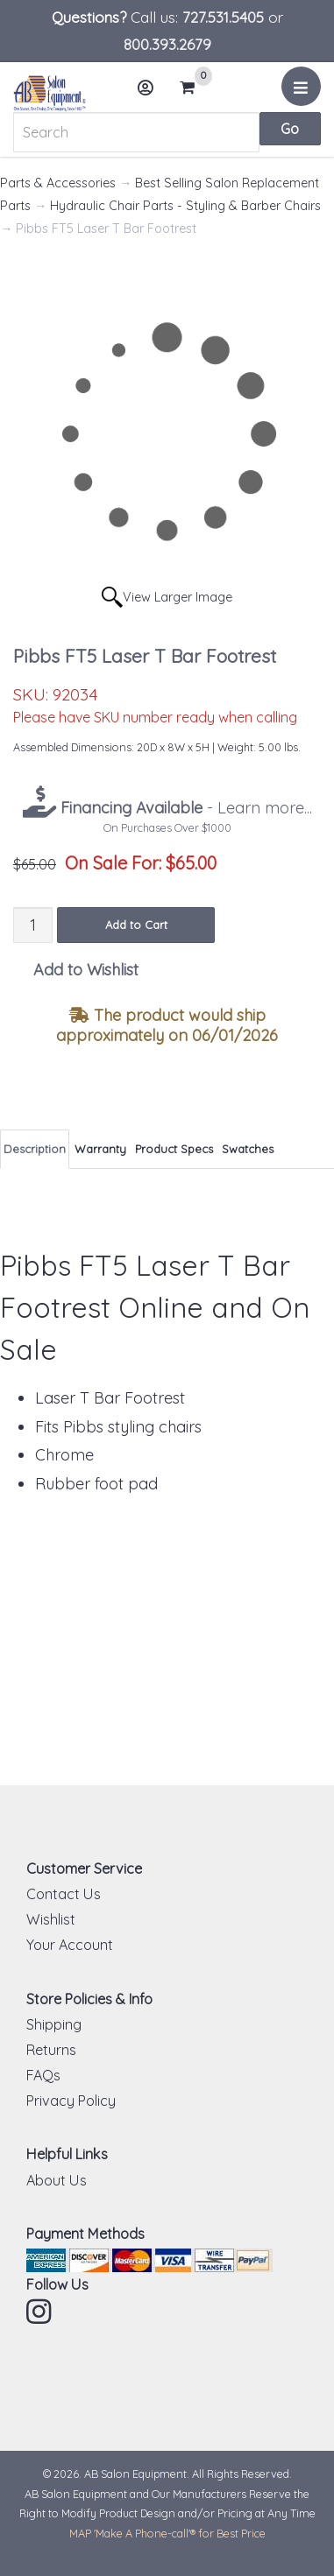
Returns (51, 2050)
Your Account (69, 1944)
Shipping (54, 2024)
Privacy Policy (71, 2100)
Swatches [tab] (248, 1149)
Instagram (40, 2312)
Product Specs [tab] (174, 1149)
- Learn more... (184, 808)
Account (150, 94)
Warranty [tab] (100, 1149)
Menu (304, 93)
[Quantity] (33, 925)
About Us (56, 2180)
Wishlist (50, 1919)
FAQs (43, 2075)
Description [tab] (35, 1149)
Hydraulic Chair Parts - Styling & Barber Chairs (185, 206)
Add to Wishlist (86, 970)
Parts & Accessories (58, 183)
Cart (194, 88)
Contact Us (63, 1894)
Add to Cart (136, 925)
